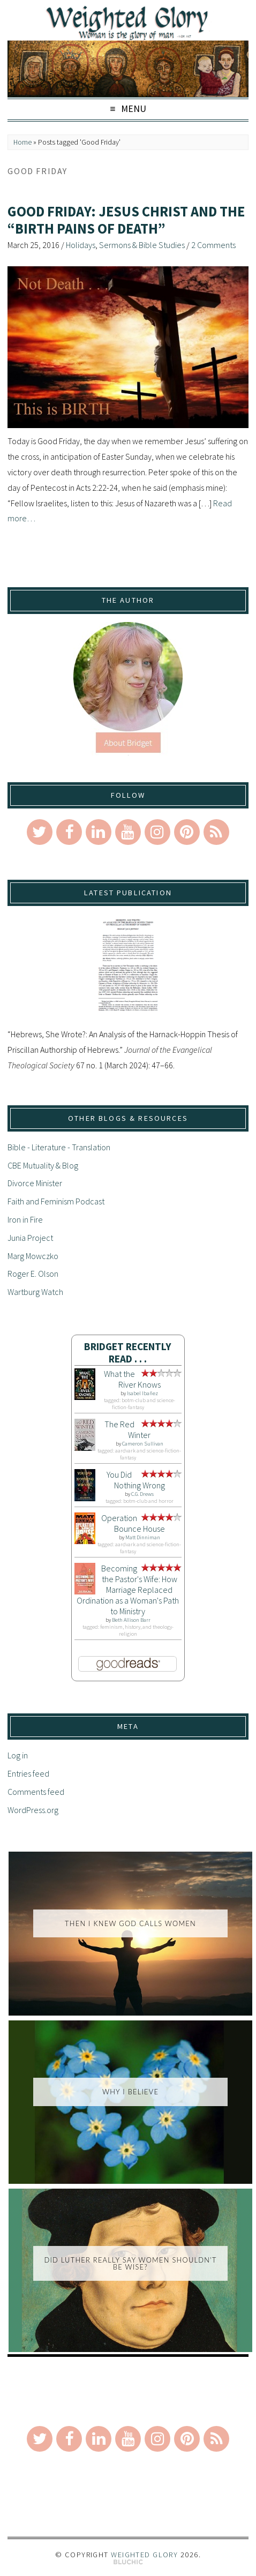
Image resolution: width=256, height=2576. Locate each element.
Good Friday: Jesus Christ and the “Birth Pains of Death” (126, 220)
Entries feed (28, 1773)
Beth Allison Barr (131, 1619)
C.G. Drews (142, 1494)
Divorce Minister (34, 1183)
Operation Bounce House (133, 1523)
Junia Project (30, 1237)
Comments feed (35, 1791)
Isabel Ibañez (142, 1393)
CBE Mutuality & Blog (42, 1165)
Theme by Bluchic (128, 2562)
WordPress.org (32, 1809)
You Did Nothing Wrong (136, 1480)
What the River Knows (132, 1379)
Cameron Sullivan (142, 1443)
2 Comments (213, 244)
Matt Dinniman (142, 1537)
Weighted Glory (144, 2554)
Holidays (80, 244)
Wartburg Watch (35, 1291)
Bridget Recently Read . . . (127, 1352)
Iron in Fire (25, 1219)
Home (22, 142)
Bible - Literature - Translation (58, 1147)
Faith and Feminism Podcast (55, 1201)
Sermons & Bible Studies (142, 244)
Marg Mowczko (32, 1255)
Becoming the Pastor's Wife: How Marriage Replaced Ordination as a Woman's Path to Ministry (128, 1589)
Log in (17, 1755)
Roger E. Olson (32, 1273)
